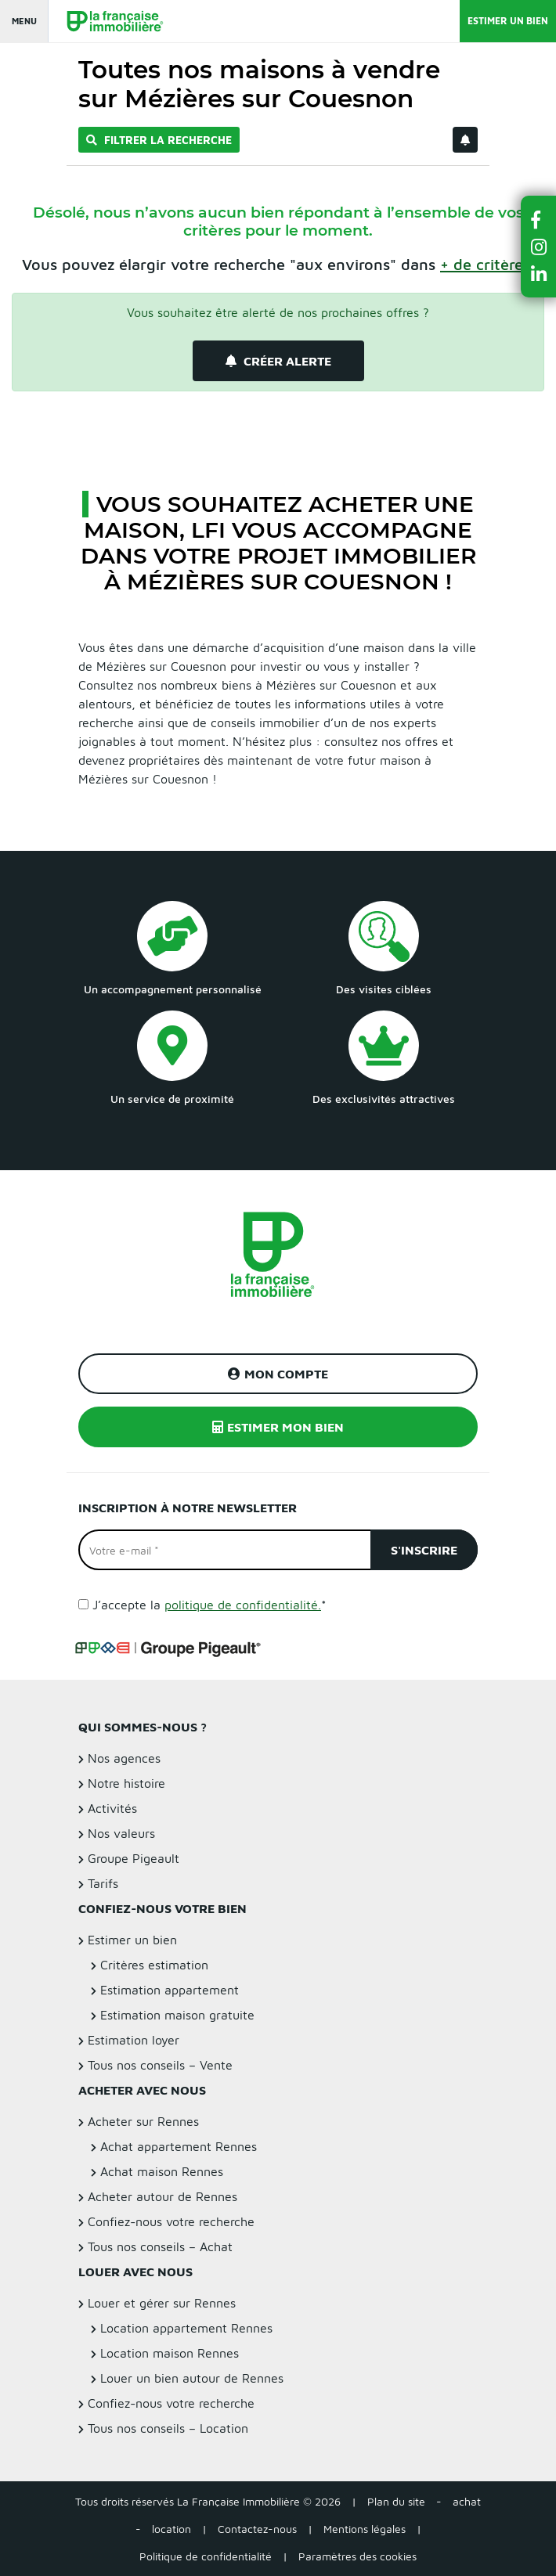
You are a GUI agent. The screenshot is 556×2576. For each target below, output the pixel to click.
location (171, 2528)
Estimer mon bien (278, 1427)
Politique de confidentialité (205, 2556)
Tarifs (103, 1883)
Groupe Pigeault (133, 1858)
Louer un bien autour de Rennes (191, 2378)
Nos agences (124, 1758)
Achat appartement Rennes (178, 2146)
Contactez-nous (257, 2528)
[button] (538, 219)
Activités (112, 1808)
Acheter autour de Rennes (162, 2196)
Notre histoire (126, 1783)
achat (467, 2501)
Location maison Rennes (169, 2353)
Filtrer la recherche (159, 139)
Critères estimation (154, 1965)
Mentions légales (364, 2528)
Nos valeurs (121, 1833)
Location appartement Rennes (186, 2328)
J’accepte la (209, 1605)
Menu (24, 21)
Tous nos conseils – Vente (160, 2065)
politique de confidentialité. (242, 1605)
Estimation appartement (169, 1990)
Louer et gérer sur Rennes (162, 2303)
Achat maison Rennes (161, 2171)
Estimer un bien (508, 21)
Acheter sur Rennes (143, 2121)
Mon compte (278, 1374)
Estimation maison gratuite (177, 2015)
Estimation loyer (133, 2040)
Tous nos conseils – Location (168, 2428)
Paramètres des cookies (357, 2556)
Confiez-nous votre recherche (171, 2221)
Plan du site (396, 2501)
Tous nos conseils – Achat (160, 2246)
